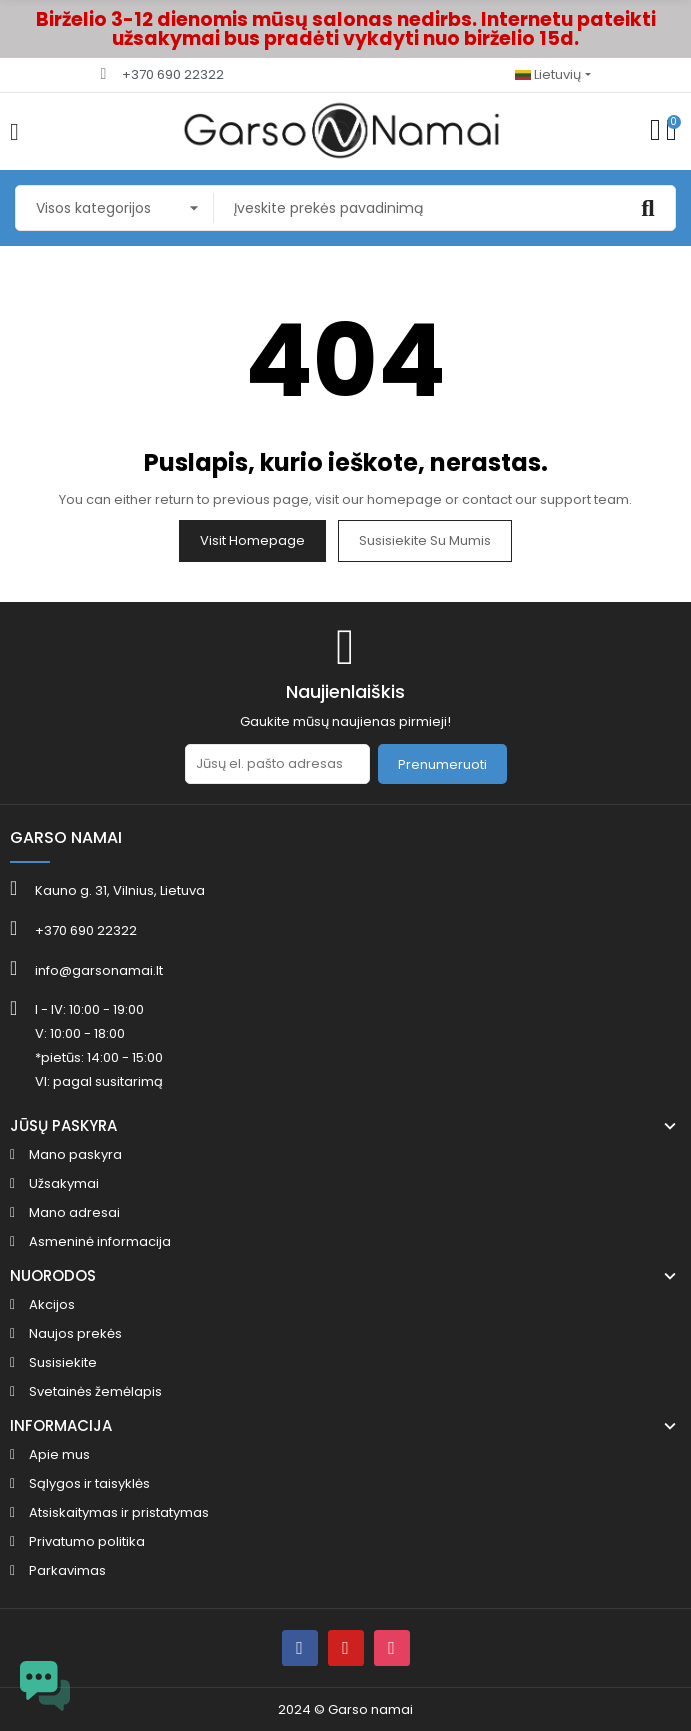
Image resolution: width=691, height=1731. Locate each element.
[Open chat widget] (45, 1686)
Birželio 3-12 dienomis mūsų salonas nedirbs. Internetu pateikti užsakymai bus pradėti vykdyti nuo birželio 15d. (346, 29)
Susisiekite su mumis (425, 540)
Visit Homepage (252, 540)
